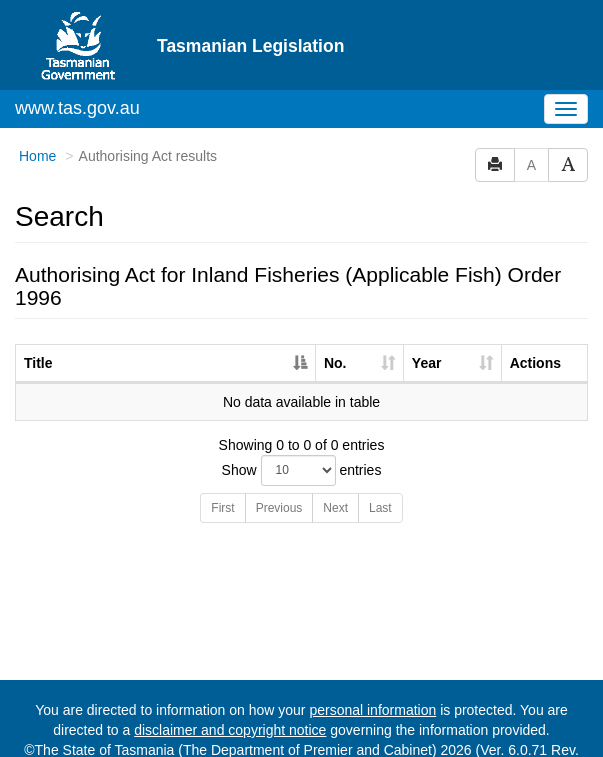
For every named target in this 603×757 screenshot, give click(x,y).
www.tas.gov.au (77, 71)
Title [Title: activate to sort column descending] (38, 326)
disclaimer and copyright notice (230, 693)
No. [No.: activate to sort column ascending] (335, 326)
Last (380, 471)
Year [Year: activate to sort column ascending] (427, 326)
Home (37, 119)
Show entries (302, 433)
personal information (372, 673)
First (222, 471)
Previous (279, 471)
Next (335, 471)
